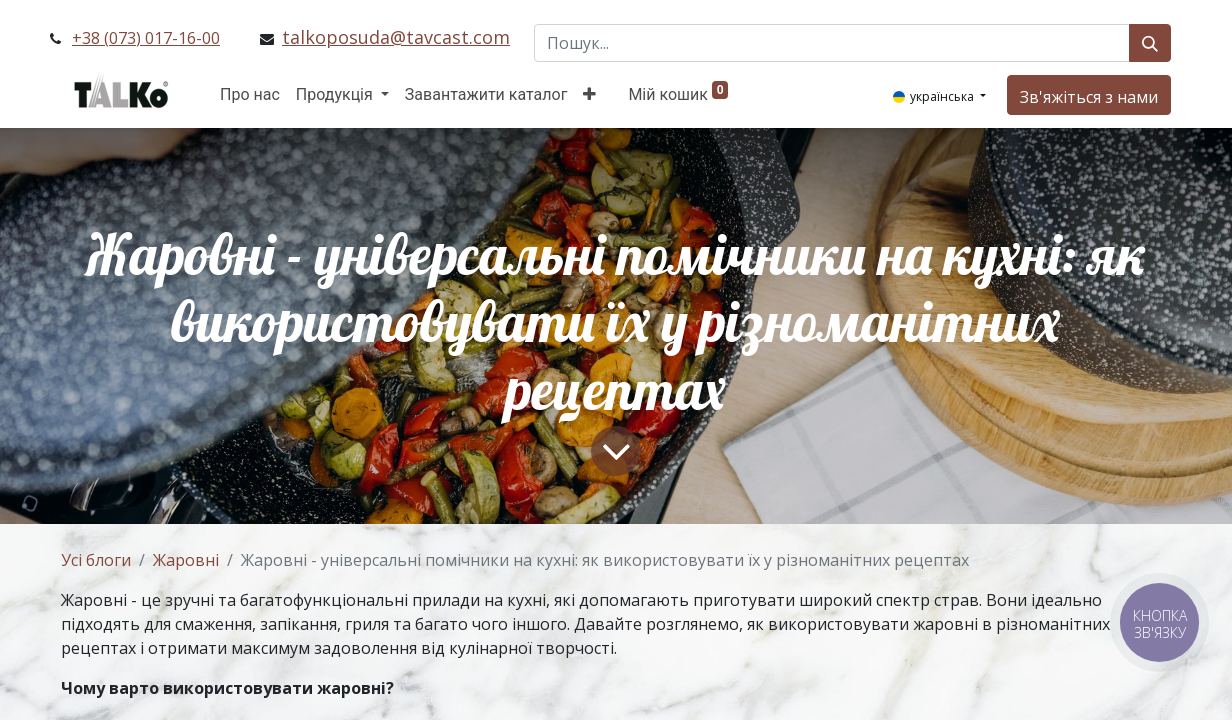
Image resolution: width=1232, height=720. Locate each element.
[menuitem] (250, 95)
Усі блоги (96, 560)
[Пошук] (1150, 43)
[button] (589, 95)
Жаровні (186, 560)
